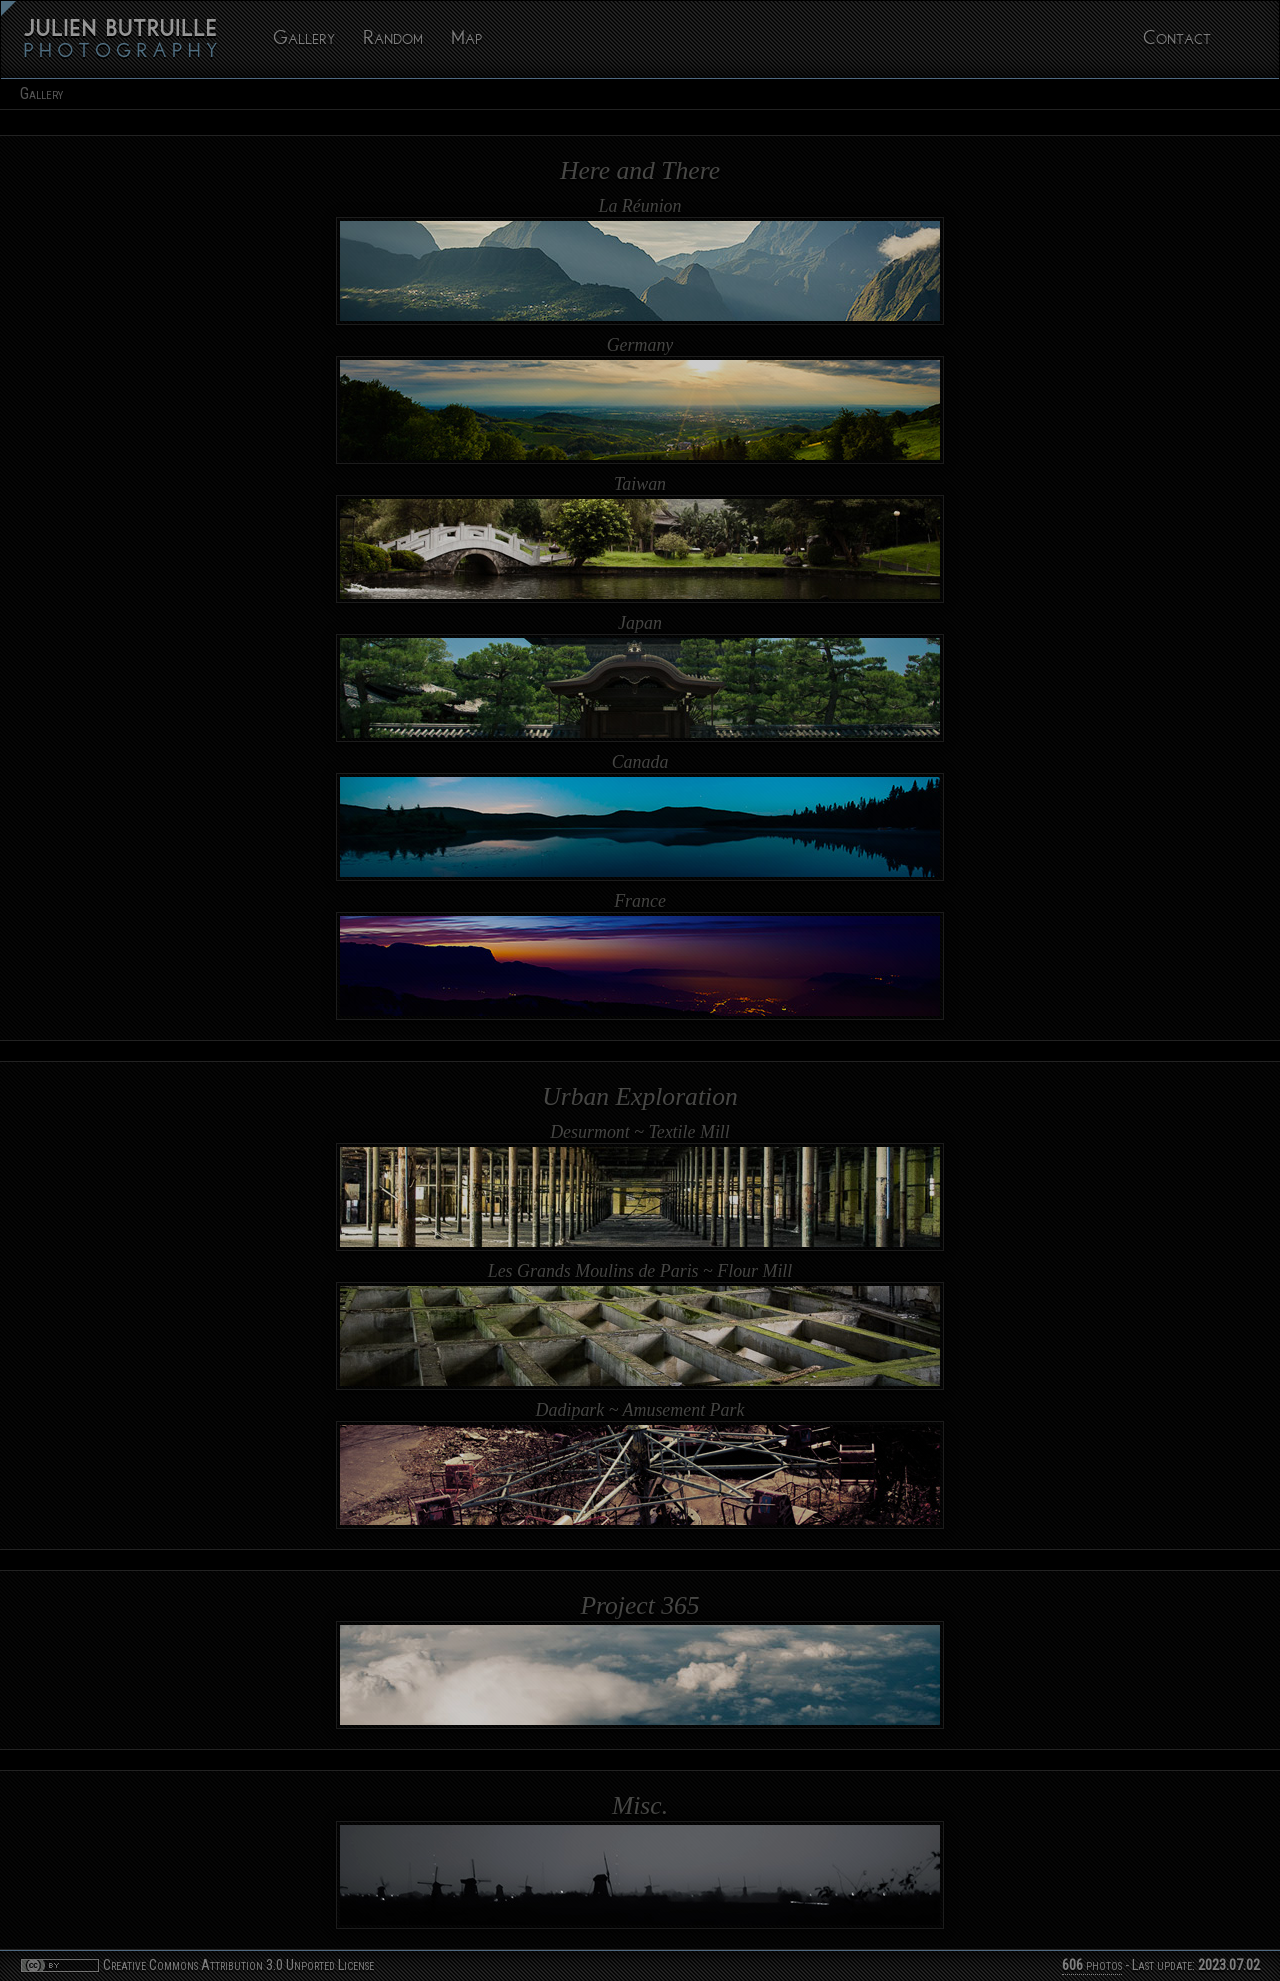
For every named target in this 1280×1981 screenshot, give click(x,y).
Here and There (640, 170)
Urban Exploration (640, 1096)
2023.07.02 (1229, 1965)
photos (1092, 1965)
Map (466, 39)
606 (1072, 1965)
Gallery (304, 39)
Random (393, 39)
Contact (1177, 39)
